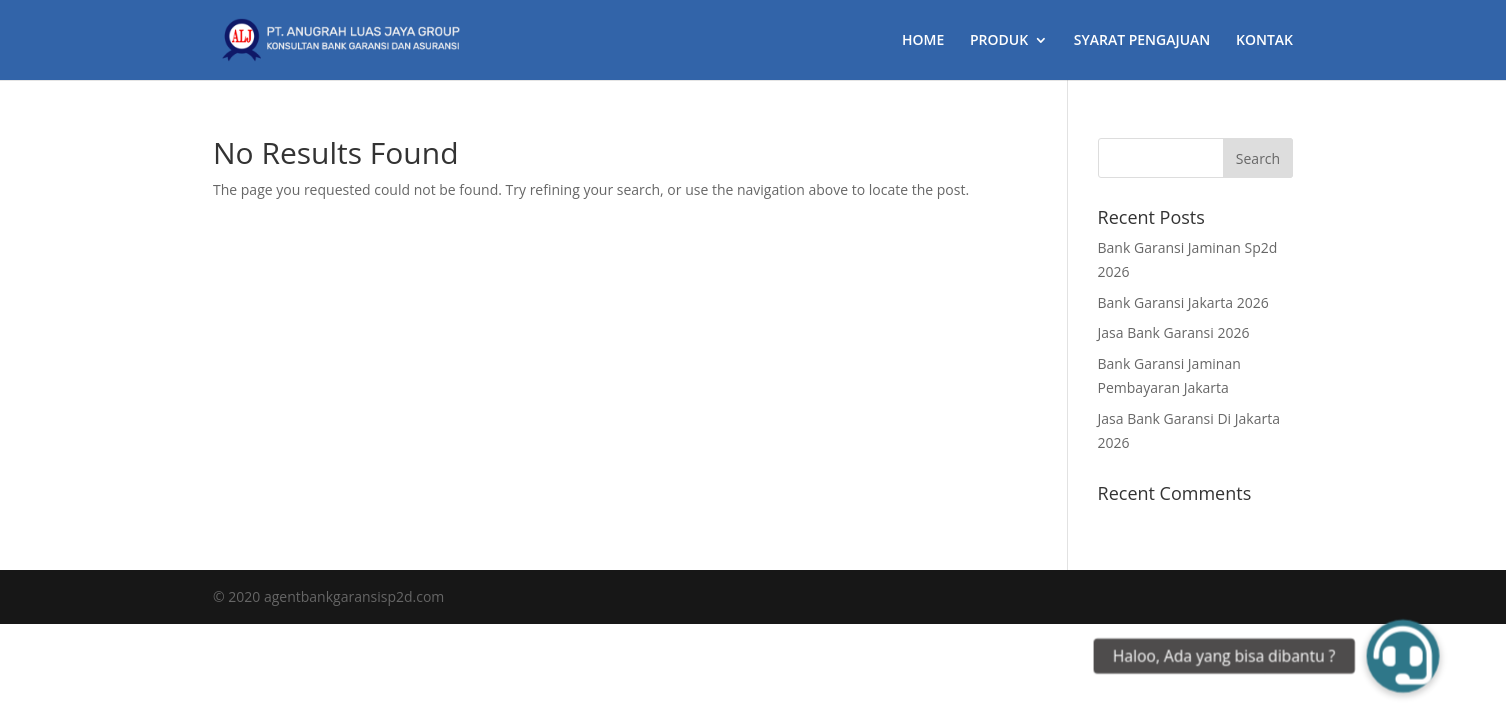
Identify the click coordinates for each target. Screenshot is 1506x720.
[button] (1403, 656)
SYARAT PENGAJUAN (1142, 41)
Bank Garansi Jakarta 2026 (1183, 302)
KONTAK (1264, 41)
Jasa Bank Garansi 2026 (1174, 332)
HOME (923, 41)
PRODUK (999, 41)
